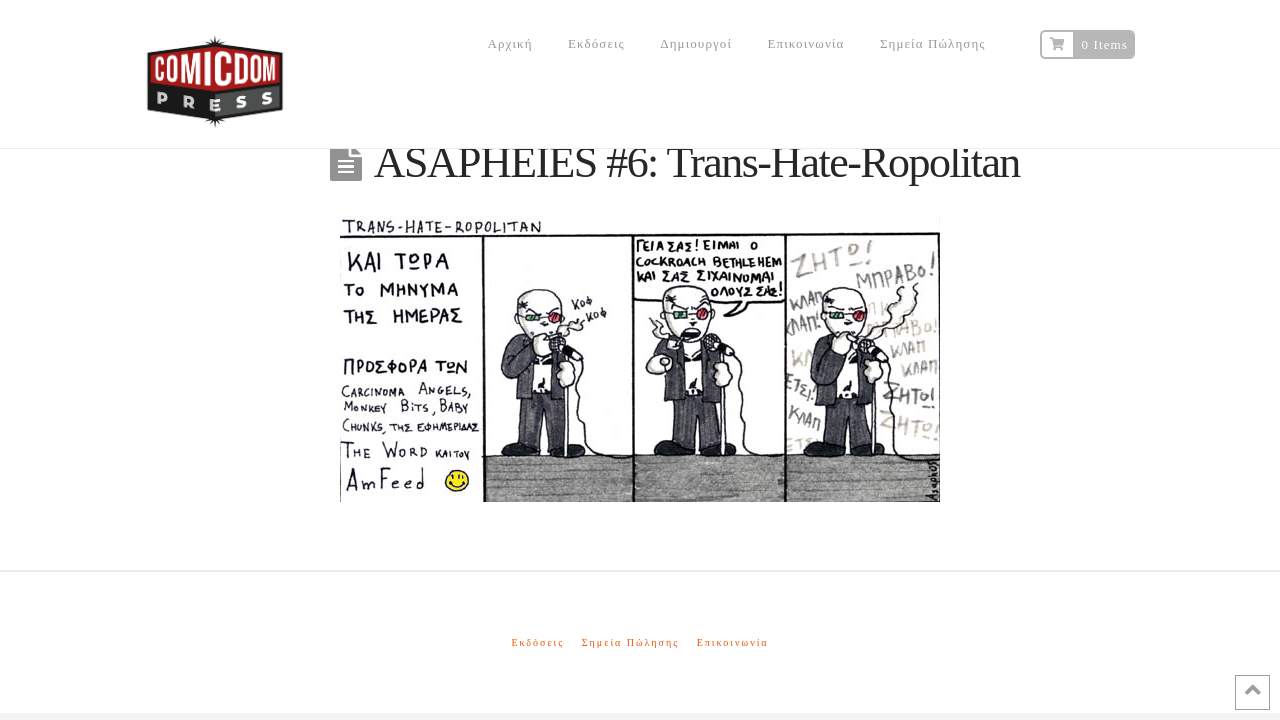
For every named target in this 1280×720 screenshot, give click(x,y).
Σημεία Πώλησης (630, 642)
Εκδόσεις (537, 642)
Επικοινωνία (733, 642)
